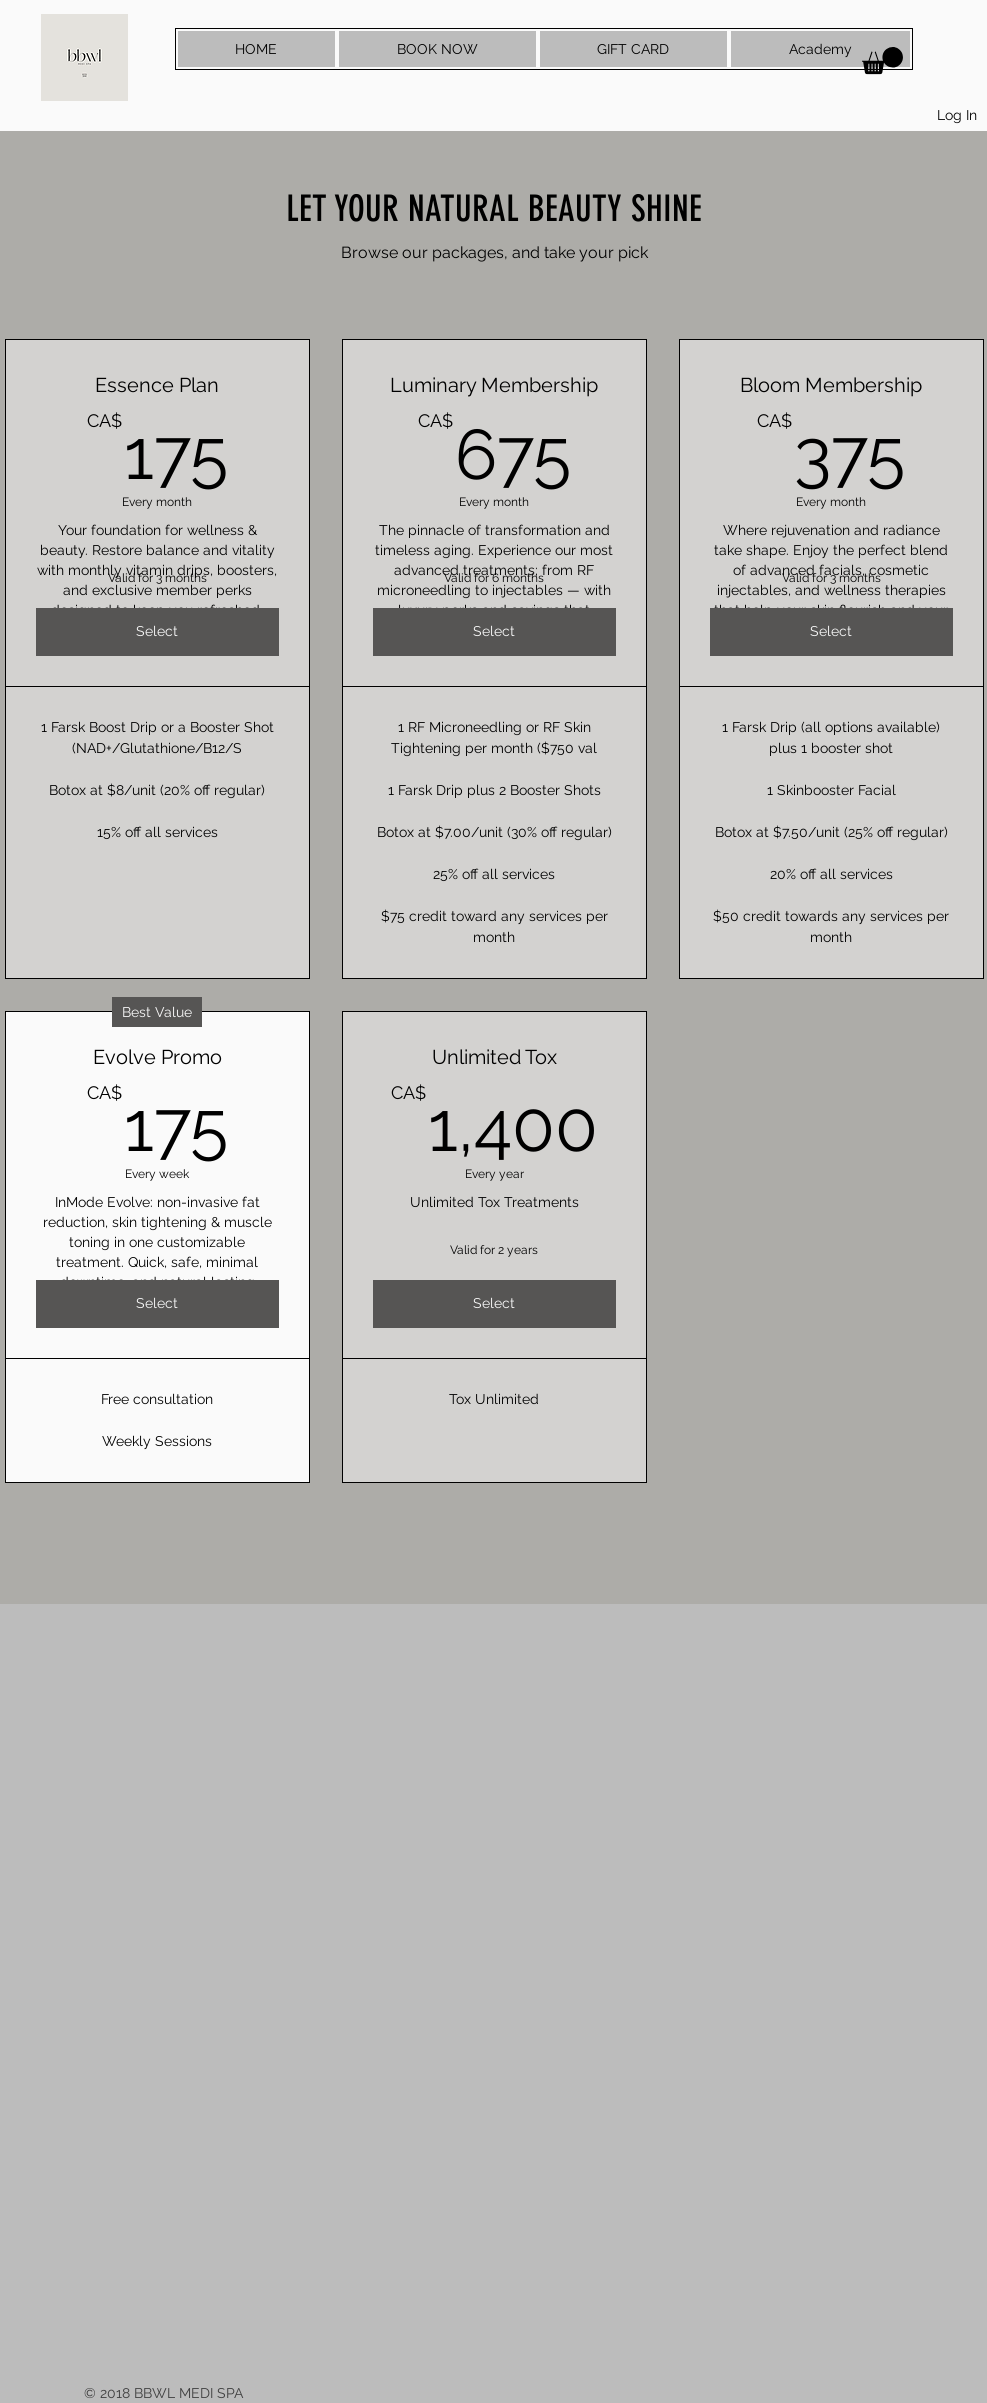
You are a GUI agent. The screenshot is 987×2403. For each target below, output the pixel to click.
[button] (882, 60)
